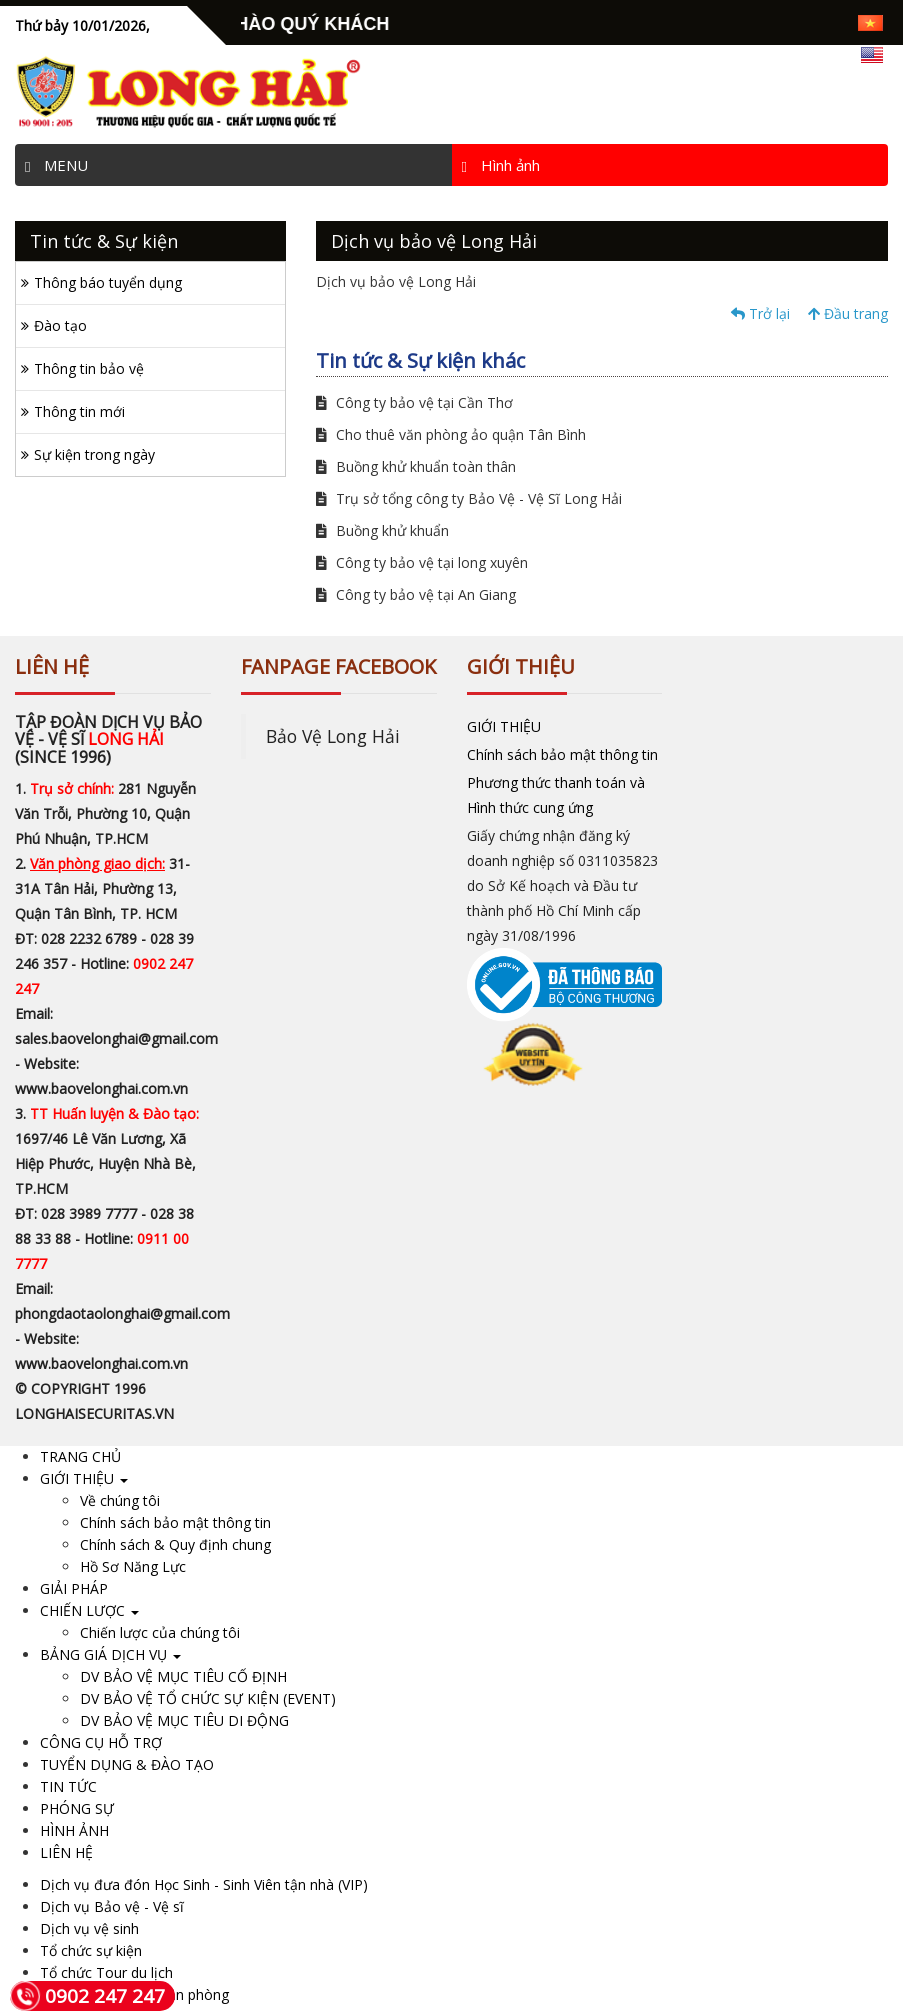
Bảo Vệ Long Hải (333, 736)
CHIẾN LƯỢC (89, 1610)
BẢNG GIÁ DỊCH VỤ (110, 1654)
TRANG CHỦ (80, 1456)
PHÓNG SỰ (77, 1808)
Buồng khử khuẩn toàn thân (416, 466)
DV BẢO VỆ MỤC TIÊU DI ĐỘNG (184, 1720)
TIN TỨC (68, 1786)
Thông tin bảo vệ (89, 368)
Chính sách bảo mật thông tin (562, 754)
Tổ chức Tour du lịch (106, 1972)
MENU (56, 165)
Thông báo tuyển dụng (108, 282)
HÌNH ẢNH (74, 1830)
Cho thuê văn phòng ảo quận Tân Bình (451, 434)
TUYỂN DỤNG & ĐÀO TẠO (127, 1764)
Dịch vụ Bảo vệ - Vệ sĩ (112, 1906)
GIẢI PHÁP (74, 1588)
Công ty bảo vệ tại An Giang (416, 594)
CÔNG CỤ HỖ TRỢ (101, 1742)
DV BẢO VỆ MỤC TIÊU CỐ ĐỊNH (183, 1676)
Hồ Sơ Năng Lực (133, 1566)
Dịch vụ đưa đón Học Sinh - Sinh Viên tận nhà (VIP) (204, 1884)
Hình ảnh (501, 165)
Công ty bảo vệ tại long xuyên (422, 562)
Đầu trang (848, 313)
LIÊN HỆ (66, 1852)
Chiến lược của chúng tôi (160, 1632)
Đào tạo (60, 325)
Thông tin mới (79, 411)
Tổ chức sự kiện (91, 1950)
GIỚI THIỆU (504, 726)
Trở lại (760, 313)
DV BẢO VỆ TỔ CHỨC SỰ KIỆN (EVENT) (208, 1698)
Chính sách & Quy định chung (175, 1544)
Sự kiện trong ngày (94, 454)
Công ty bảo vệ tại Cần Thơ (414, 402)
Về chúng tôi (120, 1500)
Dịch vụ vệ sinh (89, 1928)
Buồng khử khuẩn (382, 530)
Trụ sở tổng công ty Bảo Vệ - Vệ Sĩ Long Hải (469, 498)
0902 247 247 (87, 1996)
